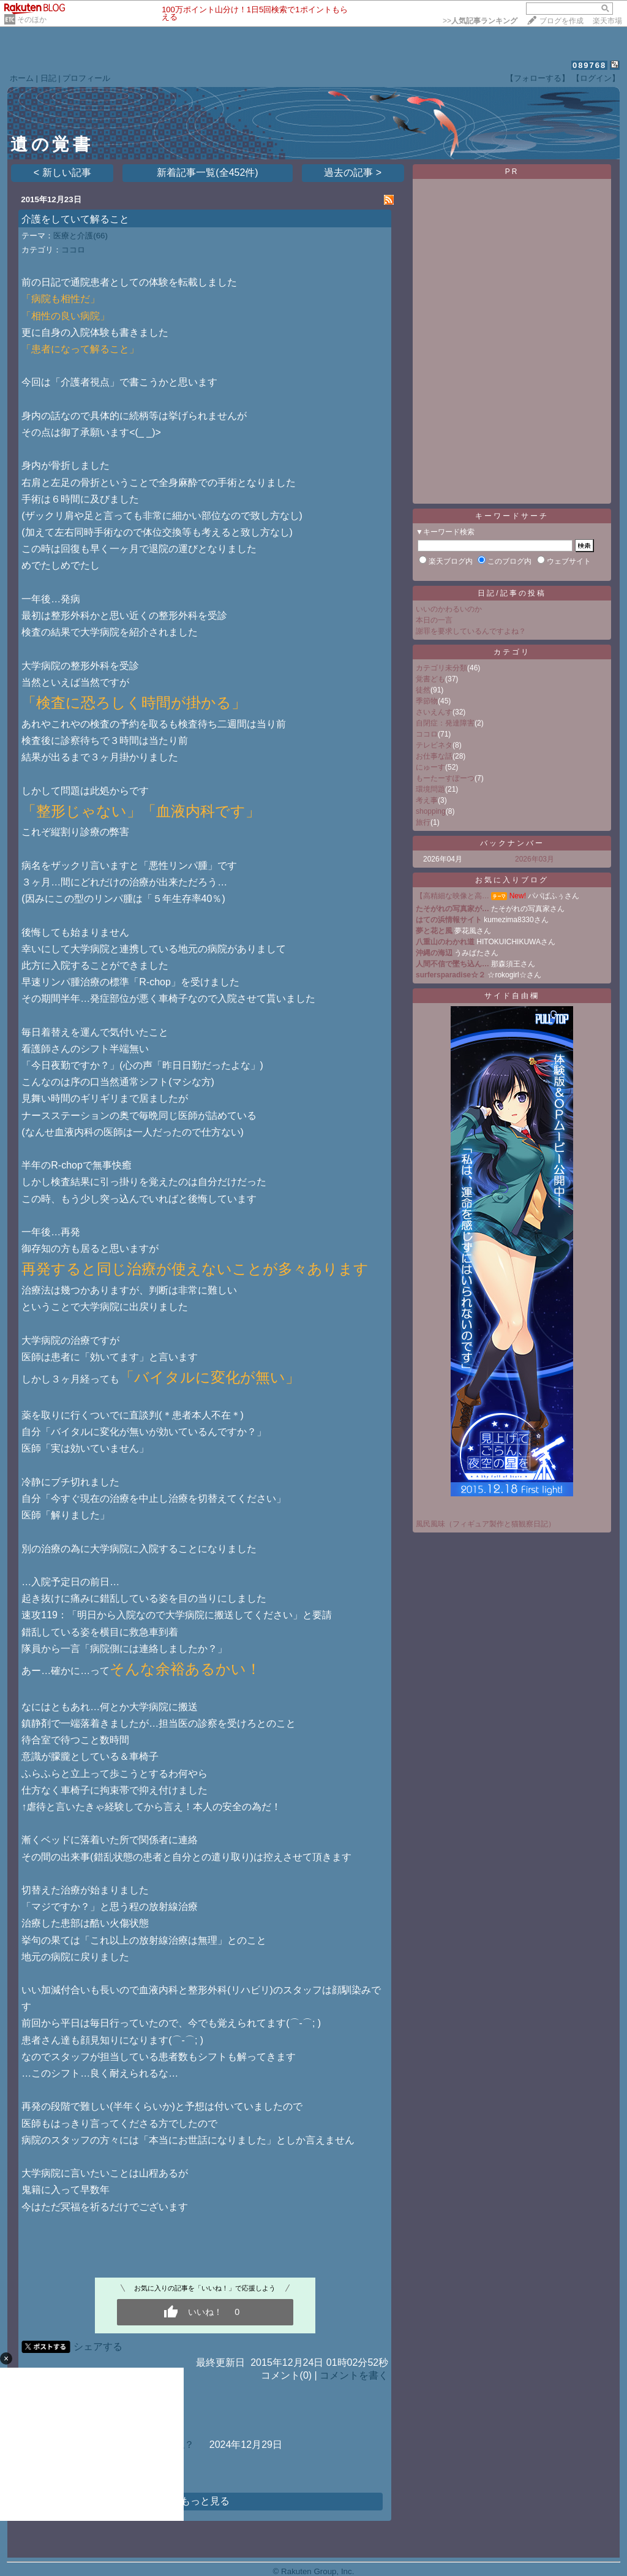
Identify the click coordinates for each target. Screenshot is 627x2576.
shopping (431, 811)
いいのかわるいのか (449, 609)
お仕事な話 (434, 756)
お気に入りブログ (512, 880)
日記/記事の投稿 (512, 593)
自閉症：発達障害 (445, 723)
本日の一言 (434, 620)
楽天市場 (607, 21)
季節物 (427, 701)
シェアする (97, 2346)
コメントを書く (354, 2375)
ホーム (22, 78)
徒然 (423, 690)
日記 (48, 78)
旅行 (423, 822)
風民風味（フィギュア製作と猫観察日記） (485, 1524)
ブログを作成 (561, 21)
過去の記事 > (352, 172)
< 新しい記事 (62, 172)
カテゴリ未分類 (441, 668)
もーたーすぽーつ (445, 778)
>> (480, 21)
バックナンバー (512, 843)
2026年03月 (534, 859)
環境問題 (430, 789)
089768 (589, 65)
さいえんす (434, 712)
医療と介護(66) (80, 235)
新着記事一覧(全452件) (207, 172)
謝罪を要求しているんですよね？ (471, 631)
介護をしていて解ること (75, 219)
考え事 (427, 800)
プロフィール (86, 78)
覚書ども (430, 679)
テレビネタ (434, 745)
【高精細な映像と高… (452, 896)
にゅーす (430, 767)
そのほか (32, 19)
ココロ (73, 249)
